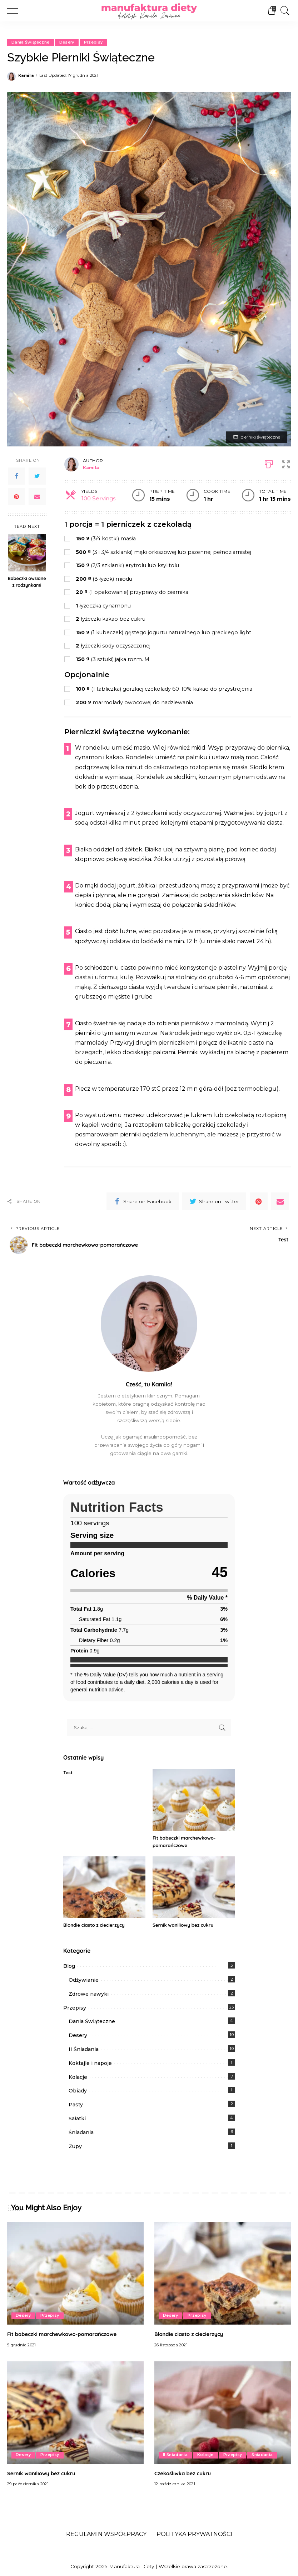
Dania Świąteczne (30, 42)
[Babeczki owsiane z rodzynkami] (27, 553)
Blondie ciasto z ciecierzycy (96, 1925)
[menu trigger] (16, 10)
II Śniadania (84, 2049)
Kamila (26, 75)
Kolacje (78, 2077)
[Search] (283, 10)
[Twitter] (37, 476)
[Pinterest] (16, 496)
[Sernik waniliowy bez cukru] (194, 1887)
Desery (67, 42)
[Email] (37, 496)
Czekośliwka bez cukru (185, 2473)
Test (68, 1772)
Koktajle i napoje (90, 2063)
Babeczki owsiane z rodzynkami (27, 582)
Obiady (78, 2091)
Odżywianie (84, 1980)
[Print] (268, 463)
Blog (69, 1966)
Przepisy (94, 42)
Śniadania (81, 2132)
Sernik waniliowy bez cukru (185, 1925)
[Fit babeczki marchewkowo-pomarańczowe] (194, 1800)
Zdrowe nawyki (89, 1994)
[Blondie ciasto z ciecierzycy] (104, 1887)
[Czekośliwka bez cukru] (222, 2412)
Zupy (75, 2146)
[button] (287, 463)
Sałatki (77, 2118)
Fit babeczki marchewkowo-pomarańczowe (66, 2333)
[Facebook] (16, 476)
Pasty (76, 2105)
